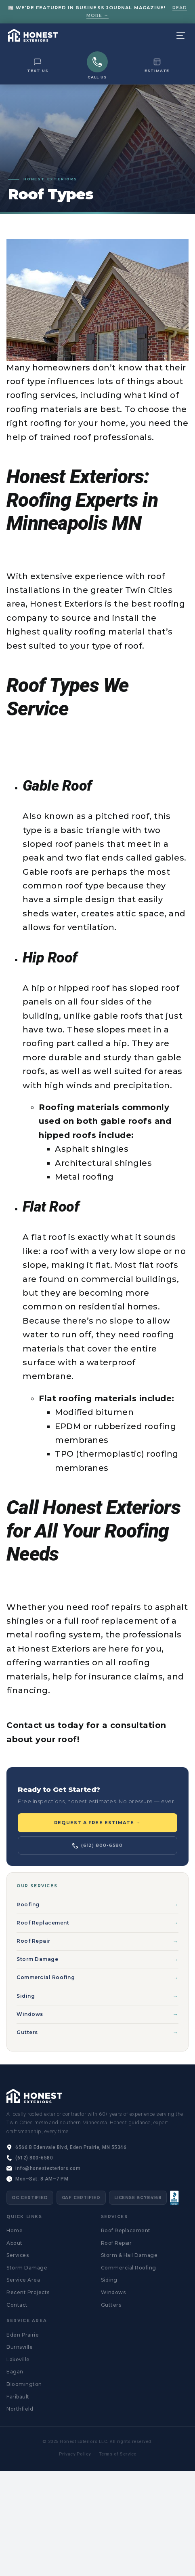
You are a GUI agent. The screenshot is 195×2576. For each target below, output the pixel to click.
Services (17, 2255)
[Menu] (181, 35)
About (14, 2243)
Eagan (14, 2372)
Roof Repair (33, 1941)
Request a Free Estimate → (97, 1822)
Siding (26, 1996)
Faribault (17, 2397)
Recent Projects (28, 2292)
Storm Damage (37, 1959)
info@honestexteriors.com (47, 2168)
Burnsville (19, 2347)
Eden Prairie (22, 2335)
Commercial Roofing (46, 1977)
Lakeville (18, 2359)
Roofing (28, 1904)
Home (14, 2230)
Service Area (23, 2280)
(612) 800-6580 (97, 1845)
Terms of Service (117, 2454)
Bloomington (24, 2384)
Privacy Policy (75, 2454)
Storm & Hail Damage (129, 2255)
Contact (17, 2305)
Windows (30, 2014)
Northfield (19, 2409)
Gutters (27, 2032)
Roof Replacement (43, 1923)
